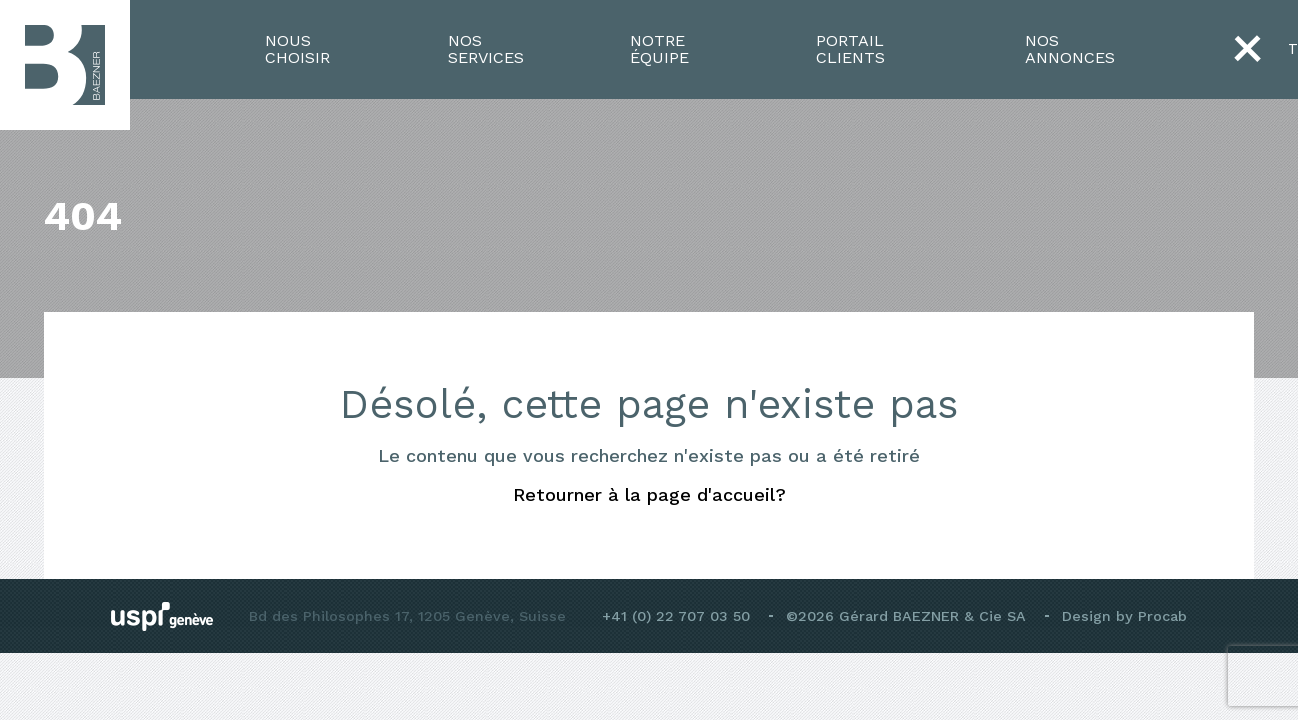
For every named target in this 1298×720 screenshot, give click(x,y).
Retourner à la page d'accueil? (649, 494)
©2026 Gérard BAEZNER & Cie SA (906, 616)
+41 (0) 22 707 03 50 (676, 616)
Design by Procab (1124, 616)
